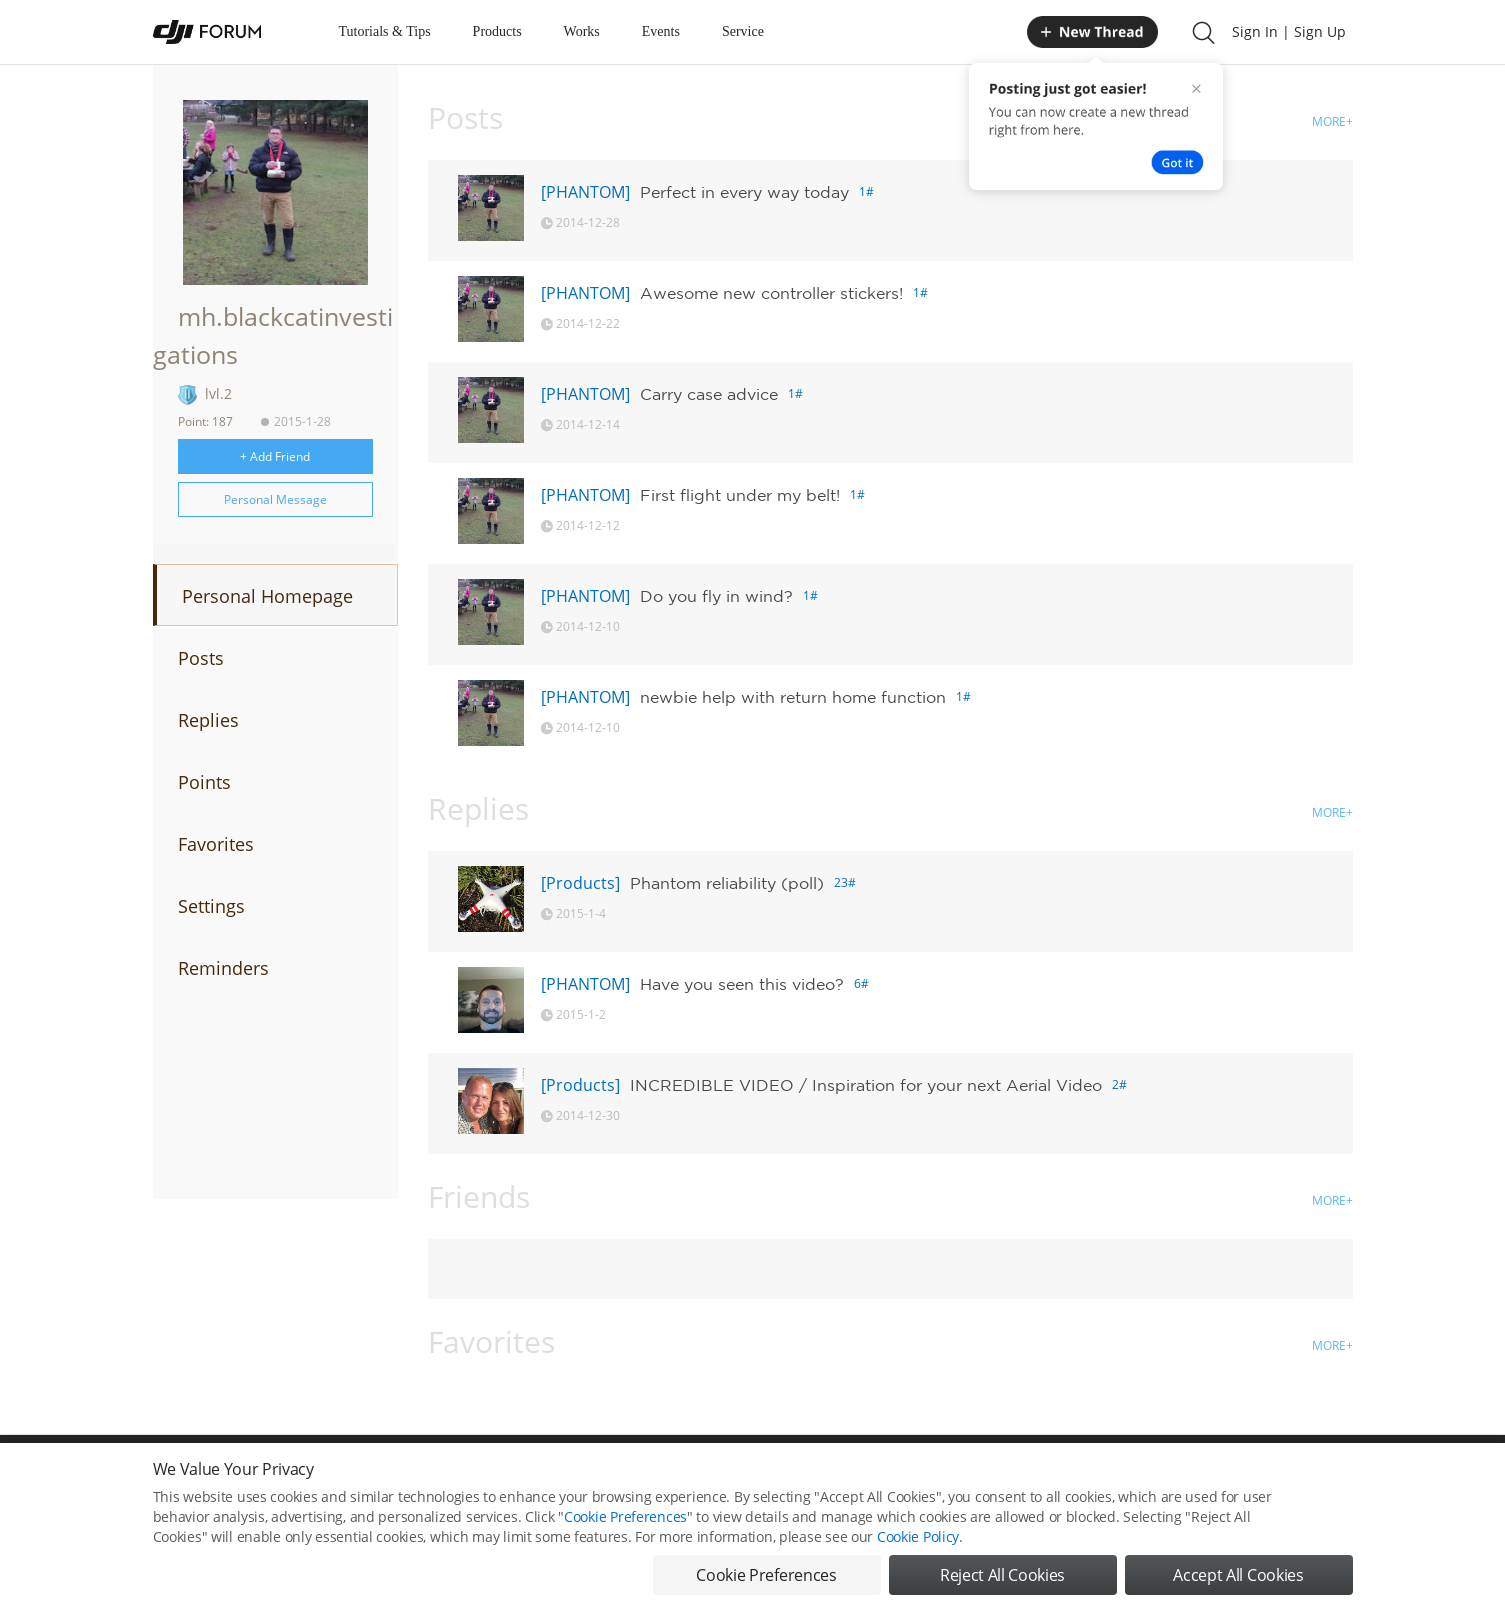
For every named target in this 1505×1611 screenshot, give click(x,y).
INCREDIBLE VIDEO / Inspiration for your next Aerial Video (866, 1085)
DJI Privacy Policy (447, 1478)
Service (743, 31)
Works (582, 31)
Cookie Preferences (568, 1478)
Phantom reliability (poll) (727, 883)
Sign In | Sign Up (1289, 31)
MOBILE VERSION (931, 1478)
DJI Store (1103, 1478)
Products (497, 31)
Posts (201, 658)
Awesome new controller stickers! (771, 293)
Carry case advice (709, 394)
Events (661, 31)
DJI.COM (1029, 1478)
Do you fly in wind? (716, 596)
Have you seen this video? (742, 984)
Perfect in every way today (744, 192)
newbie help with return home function (793, 697)
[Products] (580, 883)
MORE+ (1332, 121)
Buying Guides (1194, 1478)
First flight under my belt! (740, 495)
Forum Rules (677, 1478)
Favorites (216, 844)
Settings (211, 906)
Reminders (223, 968)
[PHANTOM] (585, 192)
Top (1342, 1478)
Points (204, 782)
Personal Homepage (267, 596)
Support (1283, 1478)
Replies (208, 720)
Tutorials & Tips (385, 31)
